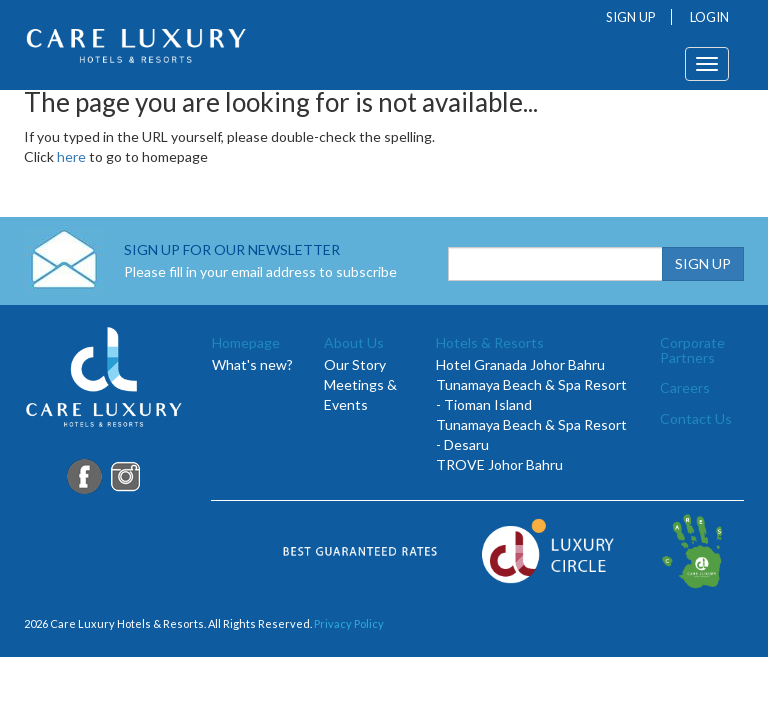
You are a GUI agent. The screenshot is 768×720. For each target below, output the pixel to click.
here (71, 156)
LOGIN (709, 17)
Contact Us (696, 418)
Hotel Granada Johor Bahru (520, 364)
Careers (685, 387)
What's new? (252, 364)
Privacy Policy (349, 623)
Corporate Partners (692, 350)
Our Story (355, 364)
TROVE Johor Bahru (499, 464)
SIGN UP (631, 17)
